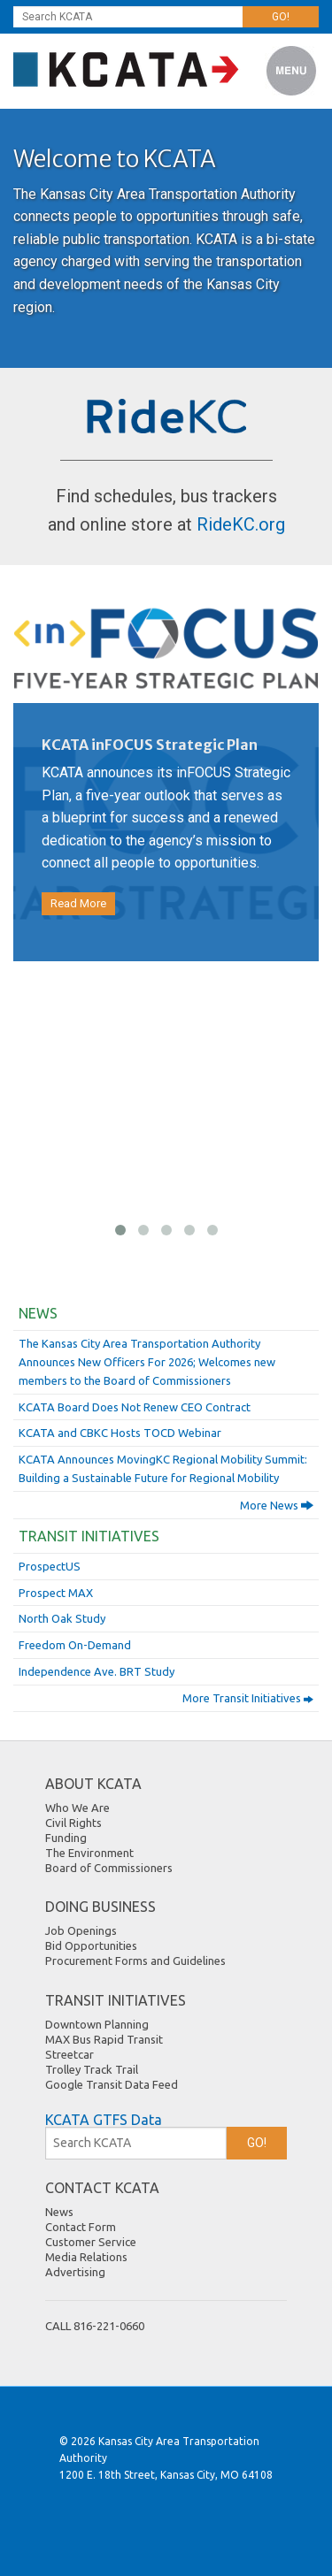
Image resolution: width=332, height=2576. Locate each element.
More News (276, 1505)
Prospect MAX (56, 1592)
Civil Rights (73, 1822)
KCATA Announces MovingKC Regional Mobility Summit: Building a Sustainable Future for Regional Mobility (163, 1468)
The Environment (89, 1852)
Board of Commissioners (109, 1867)
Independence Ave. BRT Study (96, 1671)
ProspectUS (50, 1566)
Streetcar (69, 2054)
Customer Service (90, 2242)
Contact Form (80, 2227)
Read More (78, 903)
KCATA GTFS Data (103, 2120)
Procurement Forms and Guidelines (135, 1960)
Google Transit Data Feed (111, 2084)
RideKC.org (241, 524)
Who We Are (77, 1807)
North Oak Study (62, 1618)
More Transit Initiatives (247, 1699)
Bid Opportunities (91, 1945)
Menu (292, 71)
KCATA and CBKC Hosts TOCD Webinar (120, 1432)
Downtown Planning (97, 2024)
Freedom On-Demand (75, 1645)
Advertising (75, 2272)
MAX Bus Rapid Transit (104, 2039)
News (38, 1313)
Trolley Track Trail (91, 2069)
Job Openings (81, 1930)
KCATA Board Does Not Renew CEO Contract (135, 1407)
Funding (66, 1837)
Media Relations (86, 2257)
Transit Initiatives (89, 1536)
